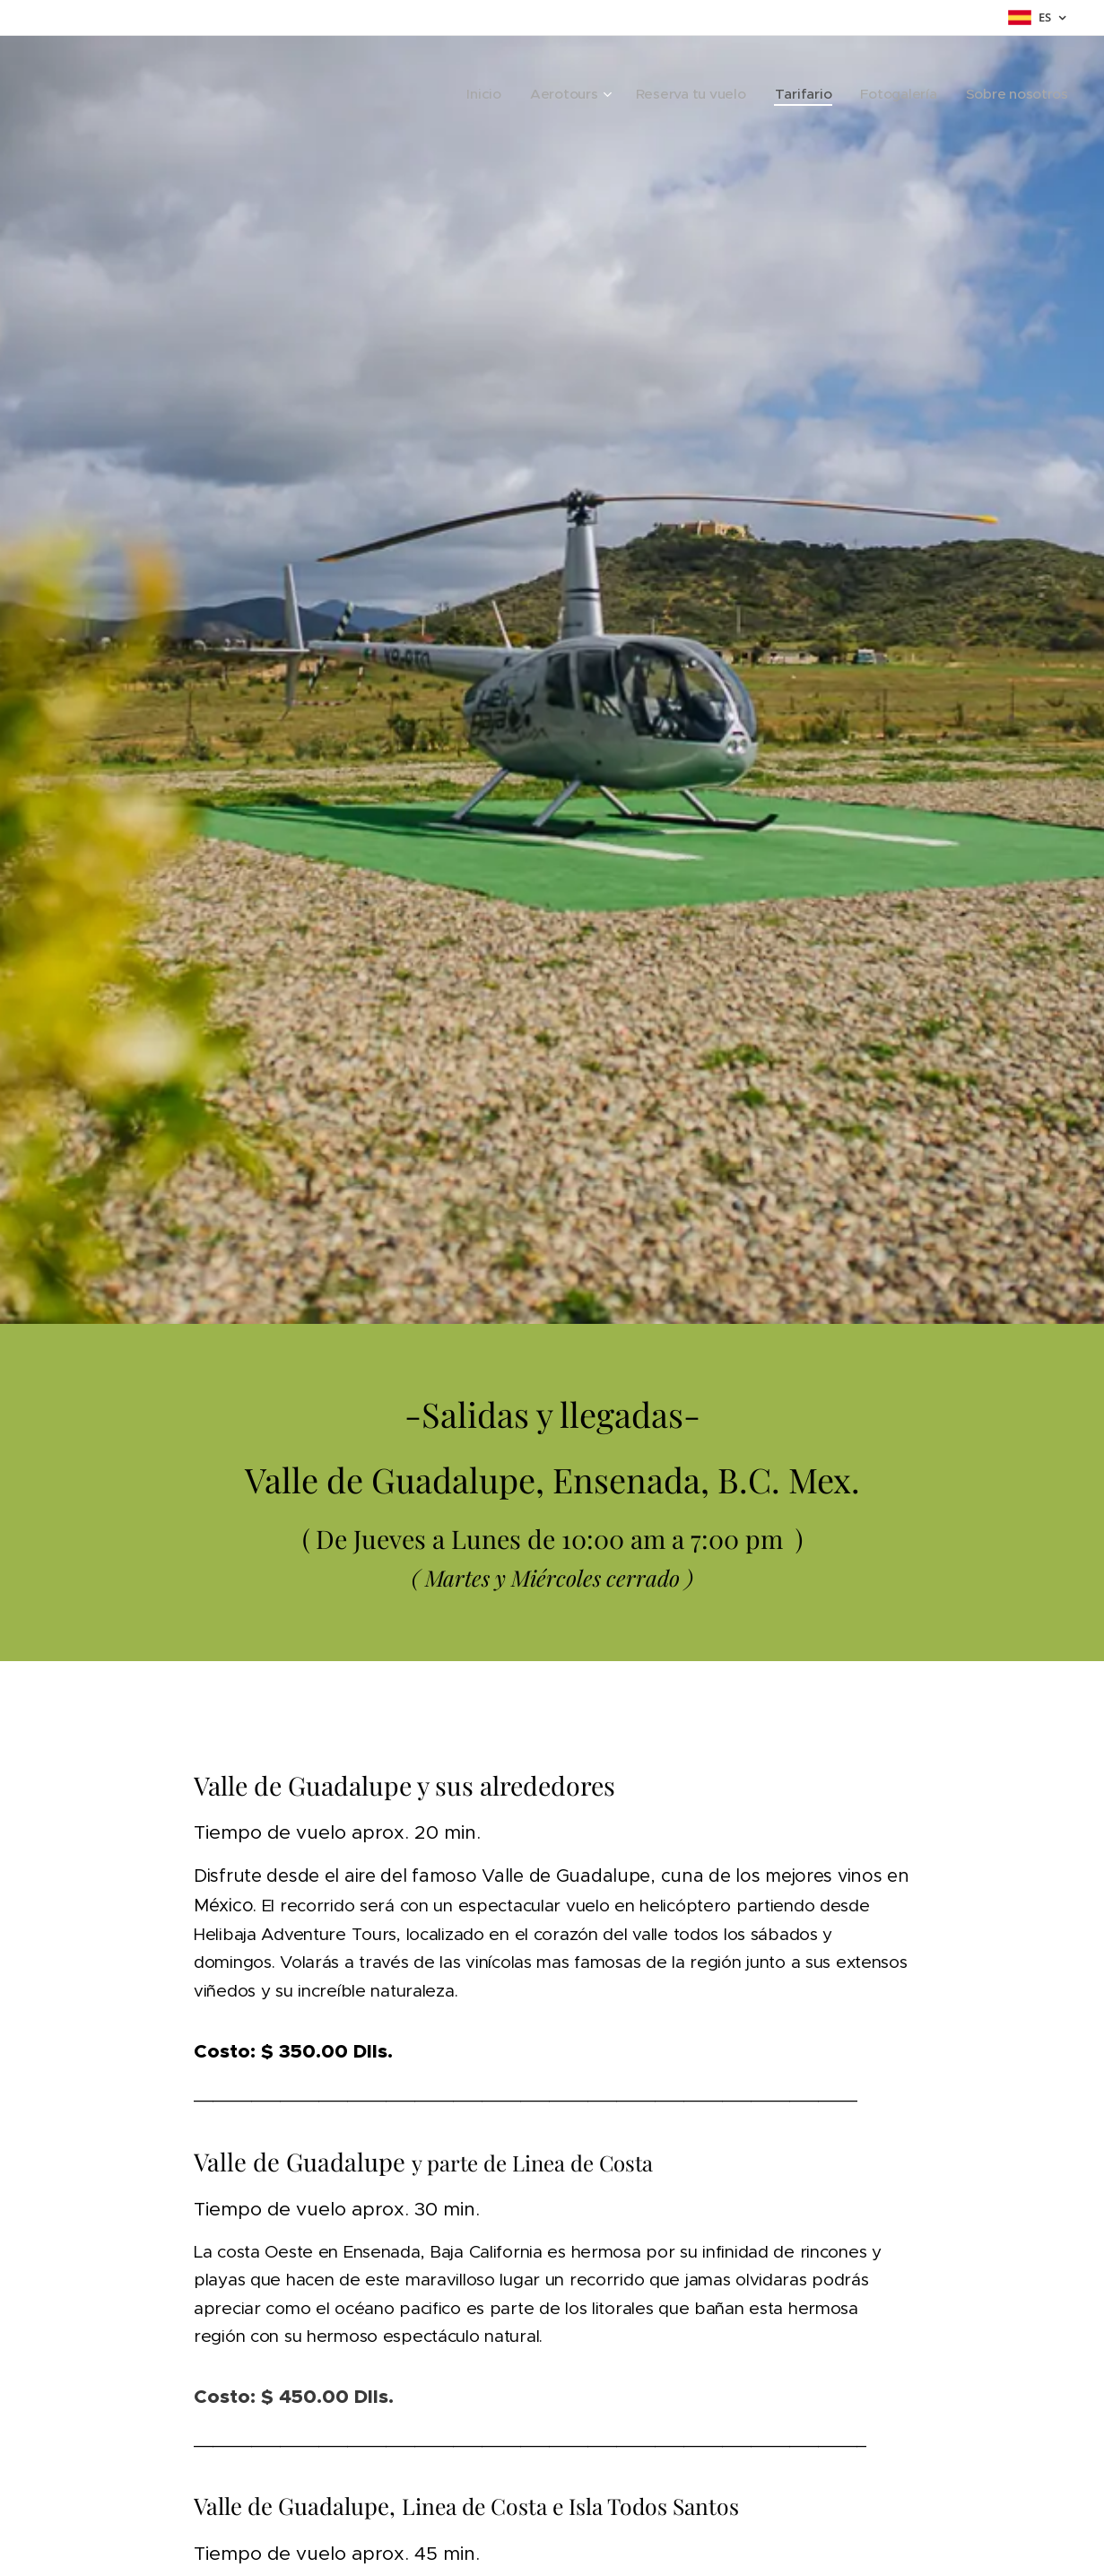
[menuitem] (534, 94)
